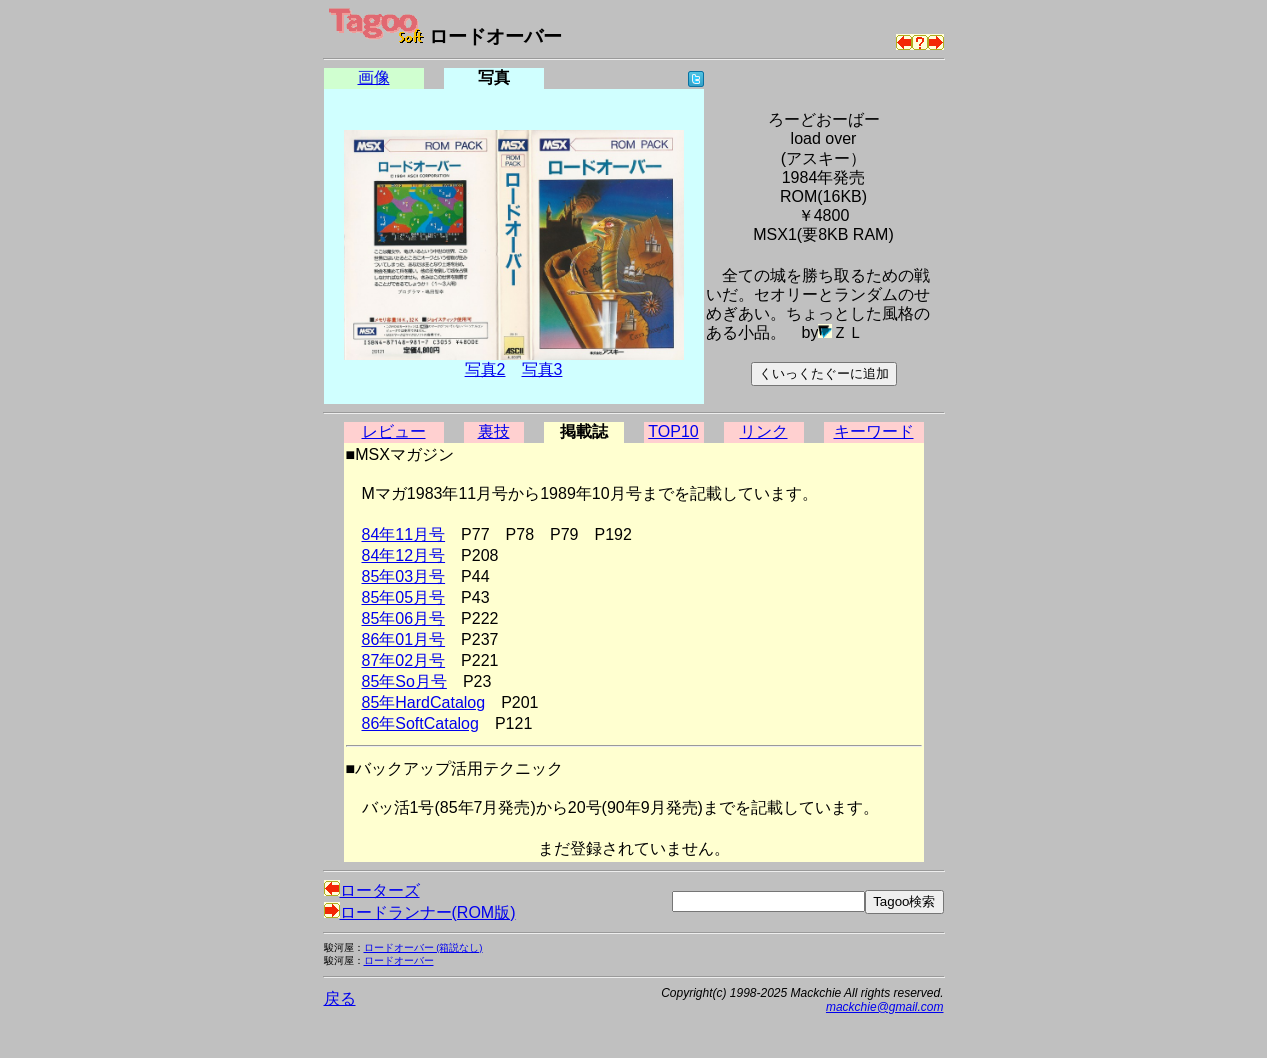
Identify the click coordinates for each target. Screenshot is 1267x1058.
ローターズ (372, 890)
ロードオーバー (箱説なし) (423, 947)
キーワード (874, 431)
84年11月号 (404, 534)
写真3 (542, 369)
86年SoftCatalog (420, 723)
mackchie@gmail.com (885, 1007)
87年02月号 (404, 660)
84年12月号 (404, 555)
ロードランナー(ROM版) (420, 912)
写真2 (485, 369)
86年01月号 (404, 639)
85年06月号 (404, 618)
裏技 (494, 431)
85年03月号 (404, 576)
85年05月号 (404, 597)
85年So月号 (404, 681)
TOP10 (673, 431)
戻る (340, 998)
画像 (374, 77)
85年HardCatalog (424, 702)
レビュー (394, 431)
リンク (764, 431)
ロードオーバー (399, 960)
